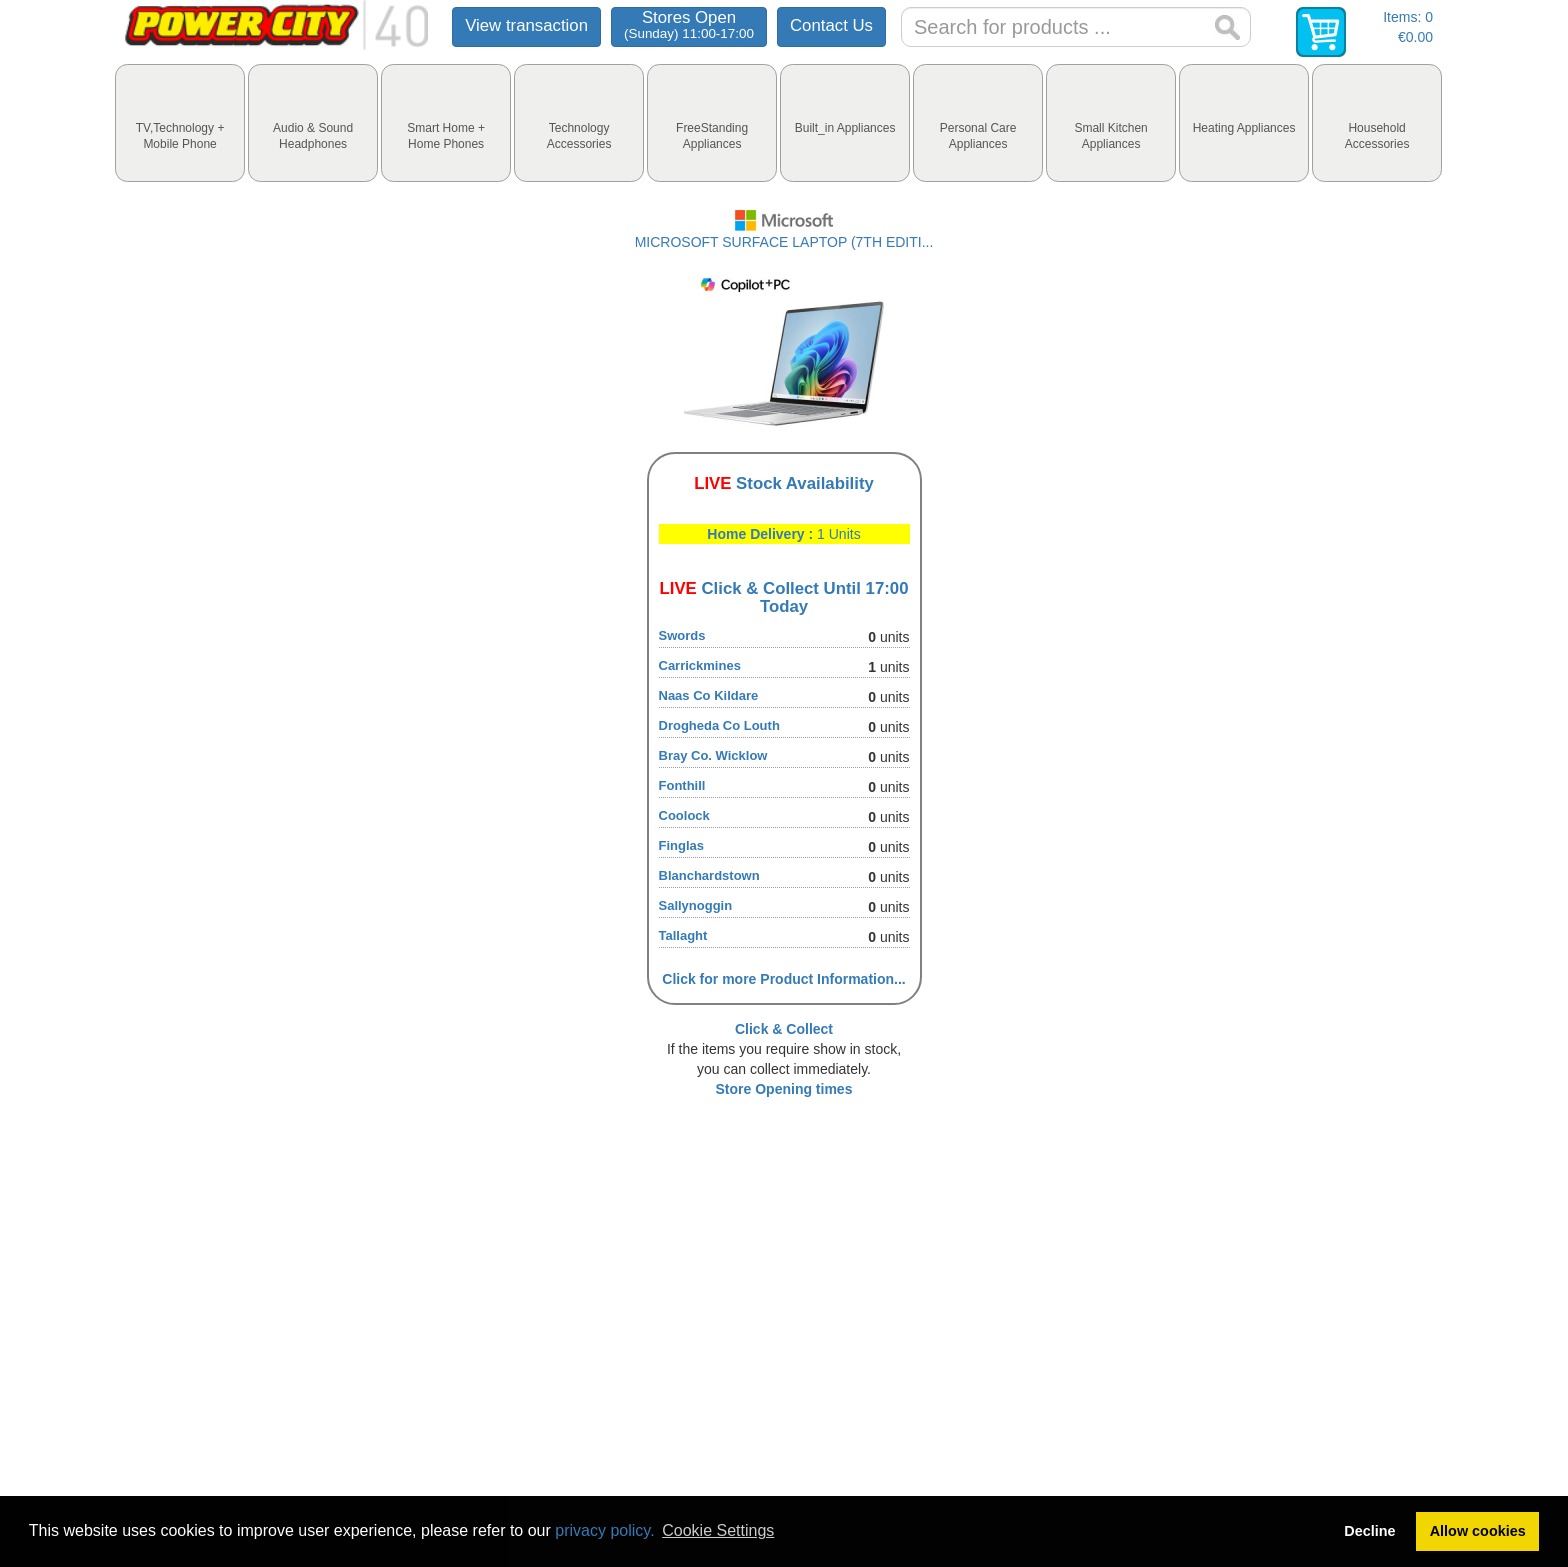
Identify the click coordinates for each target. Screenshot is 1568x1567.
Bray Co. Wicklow (713, 755)
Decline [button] (1369, 1531)
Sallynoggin (696, 905)
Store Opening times (784, 1089)
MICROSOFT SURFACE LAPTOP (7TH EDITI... (784, 242)
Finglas (682, 845)
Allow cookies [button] (1478, 1531)
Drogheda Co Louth (719, 725)
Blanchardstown (709, 875)
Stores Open (689, 24)
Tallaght (683, 935)
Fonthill (682, 785)
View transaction (526, 25)
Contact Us (831, 25)
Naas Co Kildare (709, 695)
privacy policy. (604, 1530)
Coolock (684, 815)
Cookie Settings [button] (718, 1530)
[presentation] (180, 123)
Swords (682, 635)
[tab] (180, 123)
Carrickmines (700, 665)
